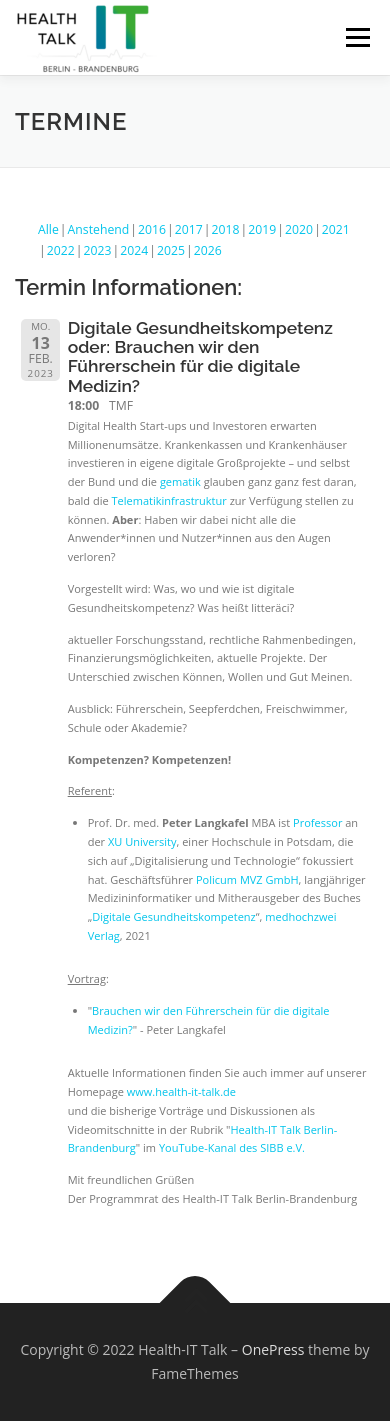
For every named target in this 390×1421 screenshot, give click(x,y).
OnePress (273, 1349)
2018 (226, 229)
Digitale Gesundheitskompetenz (174, 916)
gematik (180, 481)
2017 (189, 229)
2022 (61, 250)
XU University (142, 841)
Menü (356, 37)
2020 (299, 229)
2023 (98, 250)
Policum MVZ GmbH (247, 879)
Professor (317, 822)
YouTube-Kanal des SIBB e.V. (232, 1147)
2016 (152, 229)
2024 (134, 250)
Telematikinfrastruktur (168, 500)
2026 (208, 250)
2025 (171, 250)
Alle (48, 229)
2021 (336, 229)
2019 (262, 229)
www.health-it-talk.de (181, 1091)
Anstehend (99, 229)
